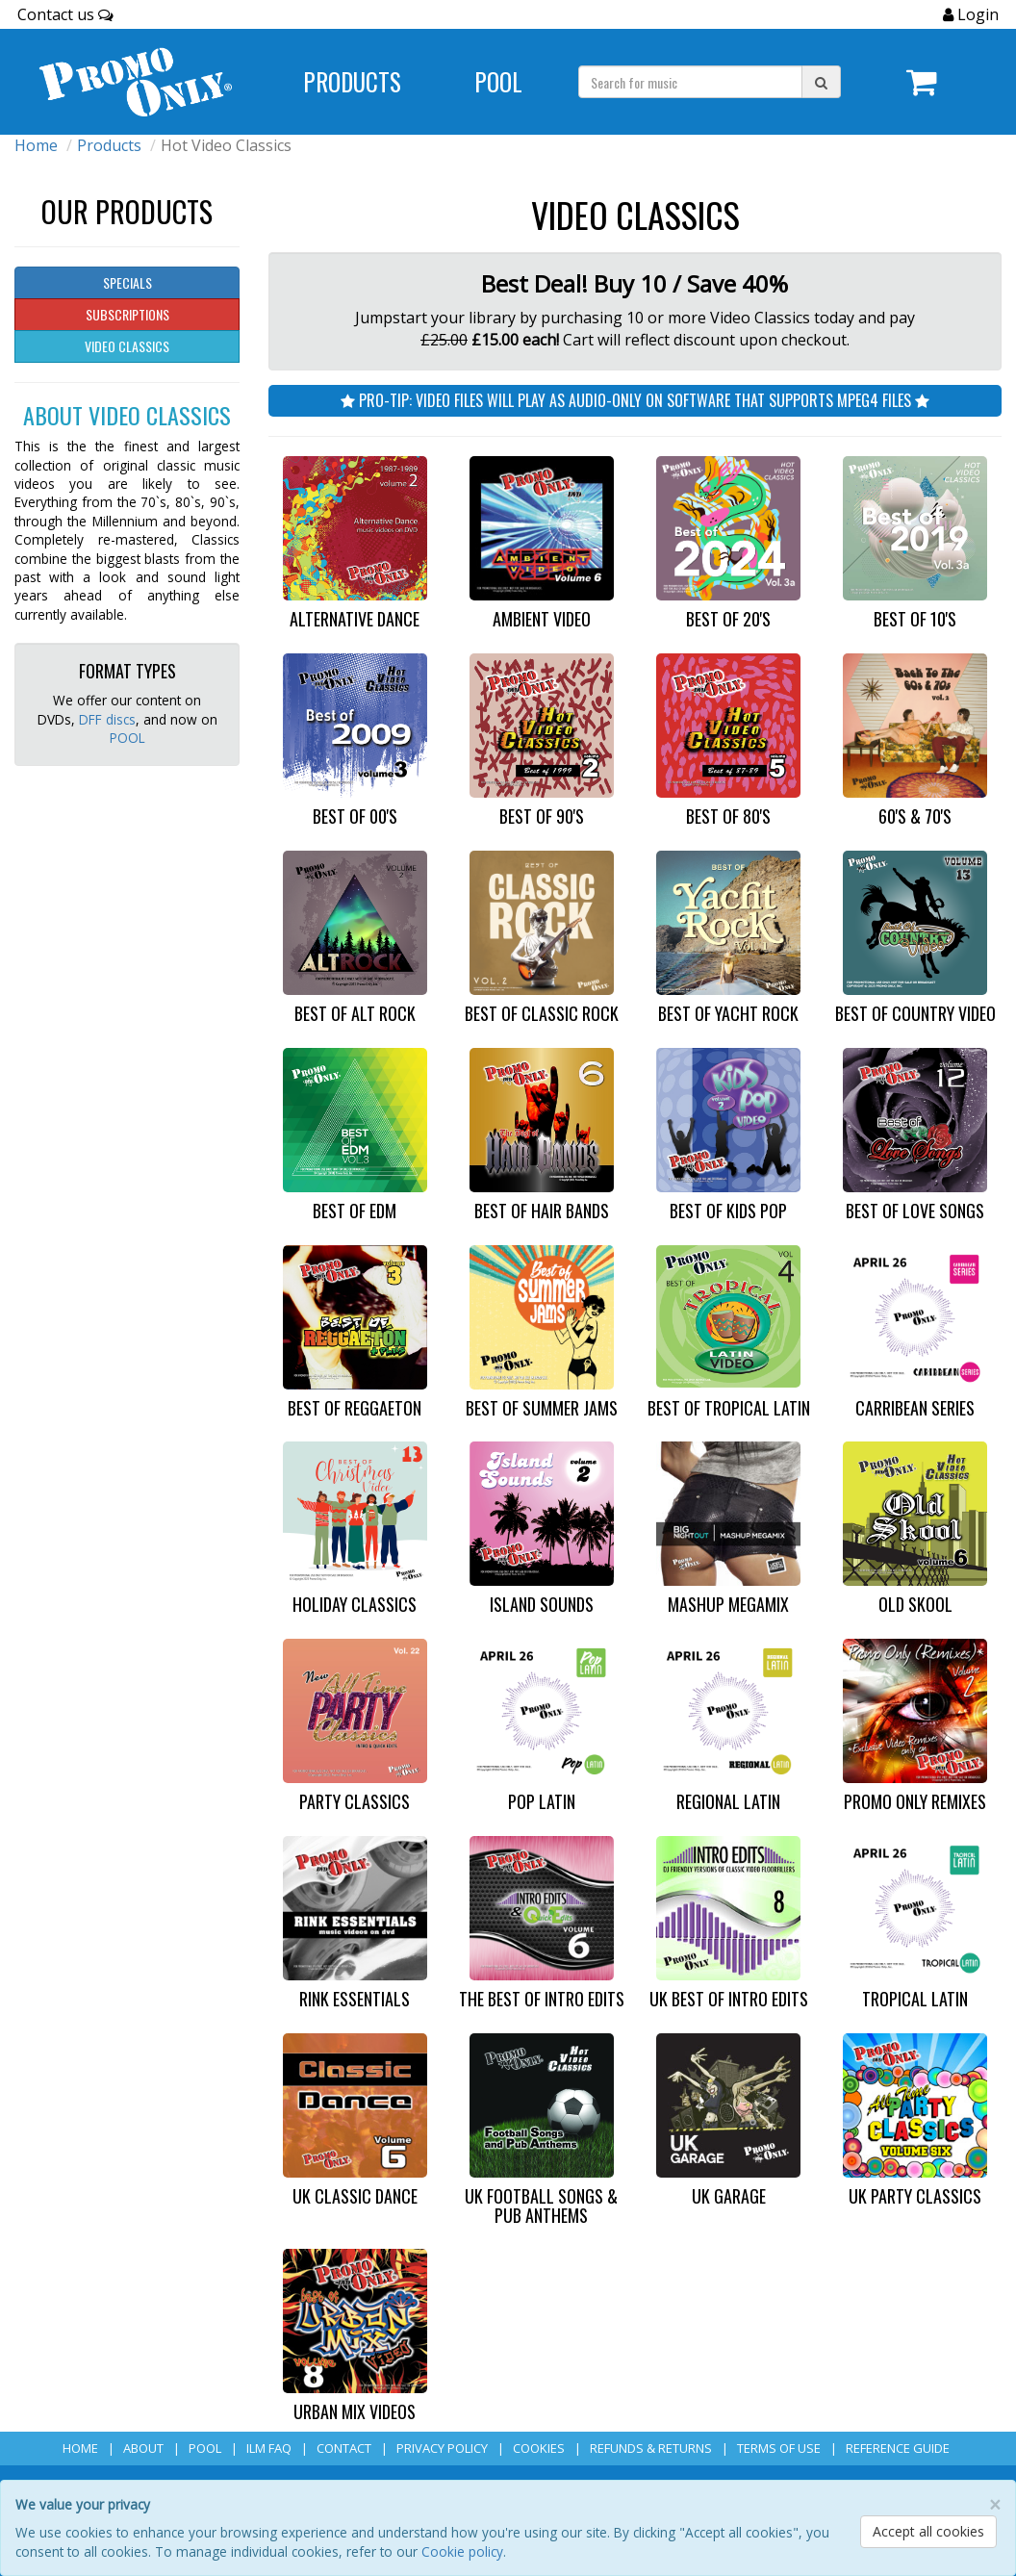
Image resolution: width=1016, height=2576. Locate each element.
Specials (127, 282)
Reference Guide (898, 2448)
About (143, 2448)
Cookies (539, 2448)
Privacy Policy (442, 2448)
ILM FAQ (269, 2448)
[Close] (995, 2505)
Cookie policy (462, 2551)
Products (109, 145)
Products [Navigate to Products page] (352, 81)
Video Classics (127, 346)
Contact (344, 2448)
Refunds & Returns (651, 2448)
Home (36, 145)
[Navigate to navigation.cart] (921, 82)
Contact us (65, 14)
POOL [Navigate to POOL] (498, 81)
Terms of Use (779, 2448)
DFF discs (107, 719)
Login (976, 14)
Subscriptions (127, 314)
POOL (127, 737)
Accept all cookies (928, 2531)
